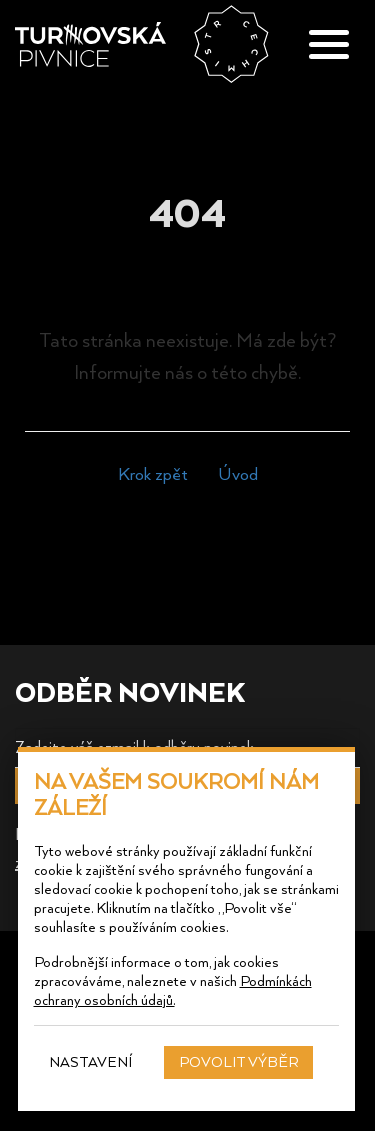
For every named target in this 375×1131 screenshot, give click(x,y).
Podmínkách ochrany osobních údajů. (173, 990)
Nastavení (91, 1061)
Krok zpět (153, 473)
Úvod (238, 473)
